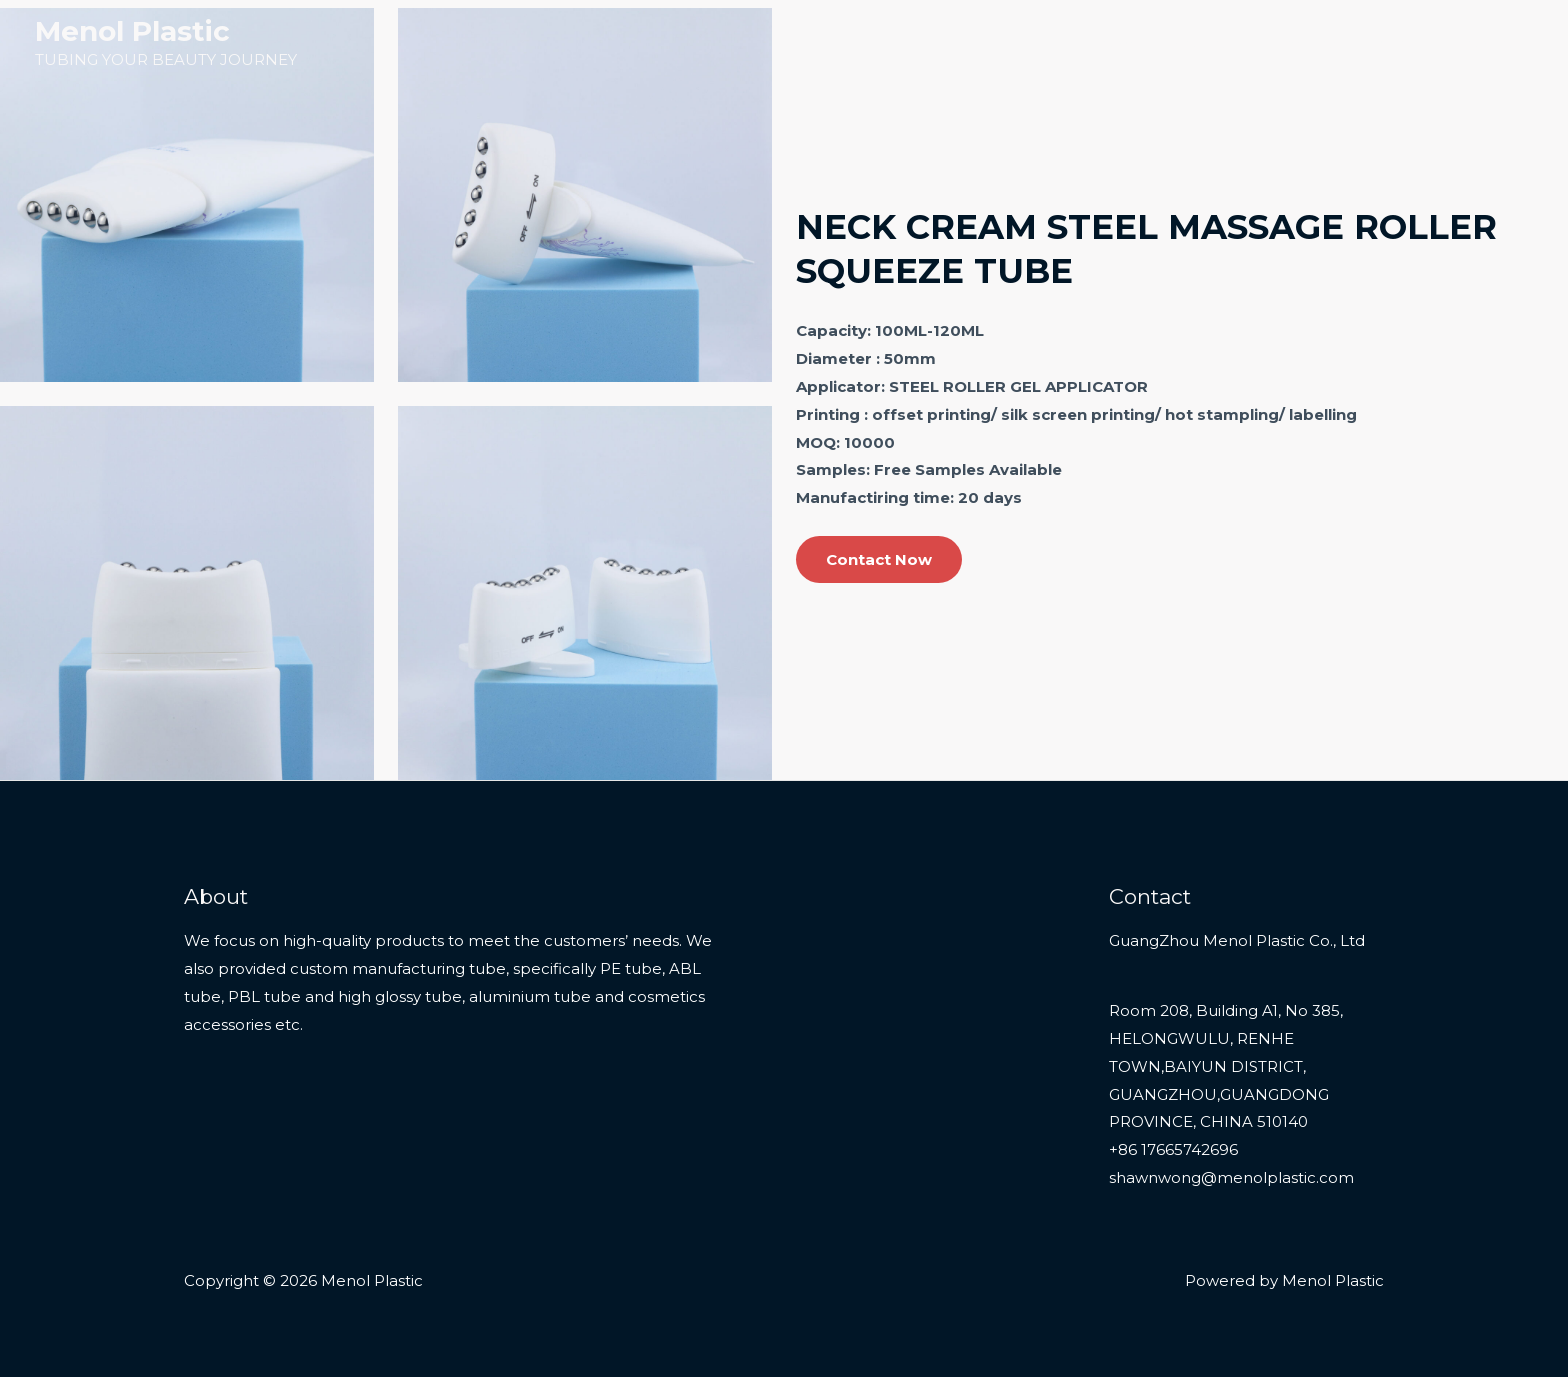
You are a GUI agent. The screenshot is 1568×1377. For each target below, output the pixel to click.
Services (1318, 42)
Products (1203, 42)
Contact (1487, 42)
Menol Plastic (132, 31)
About (1403, 42)
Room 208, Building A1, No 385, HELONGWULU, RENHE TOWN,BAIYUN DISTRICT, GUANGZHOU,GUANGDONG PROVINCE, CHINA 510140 (1226, 1066)
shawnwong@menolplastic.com (1231, 1177)
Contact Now (879, 559)
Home (1114, 42)
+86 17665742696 (1173, 1149)
